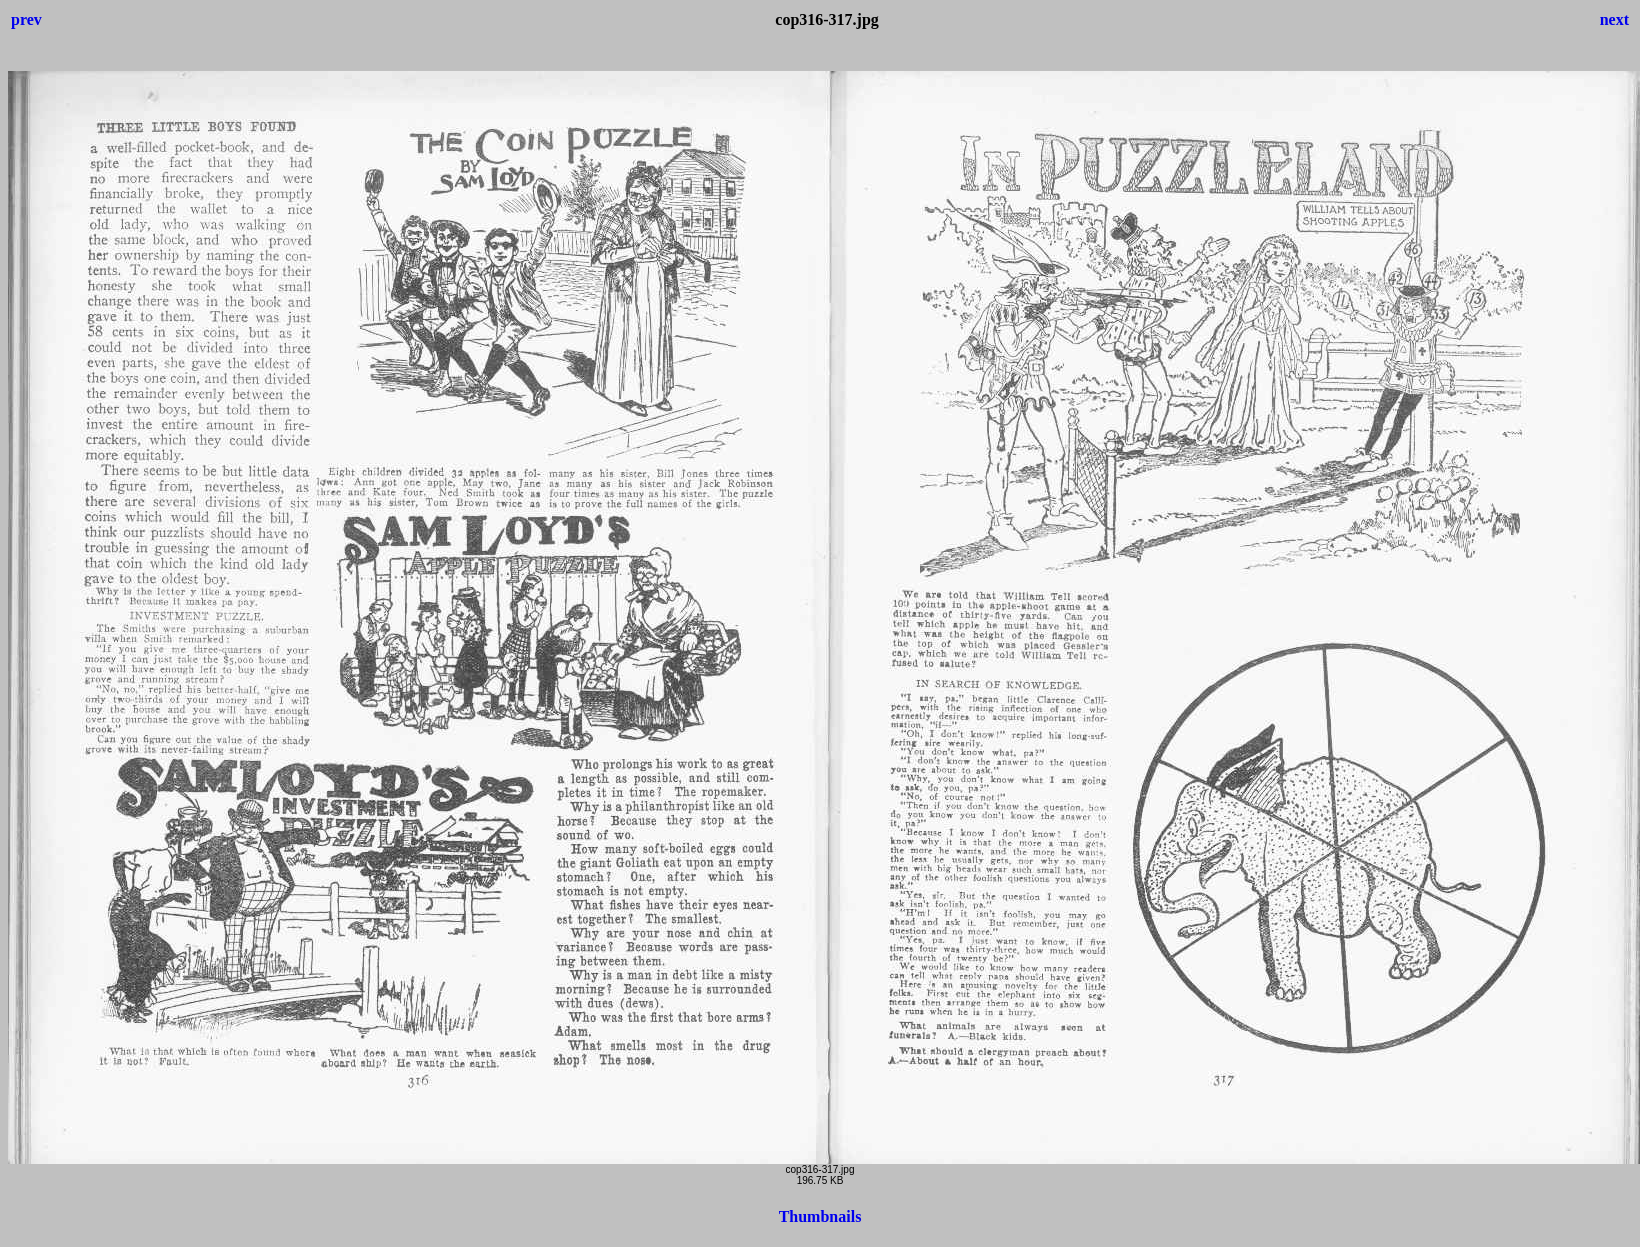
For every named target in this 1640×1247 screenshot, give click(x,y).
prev (26, 19)
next (1614, 19)
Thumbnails (820, 1216)
